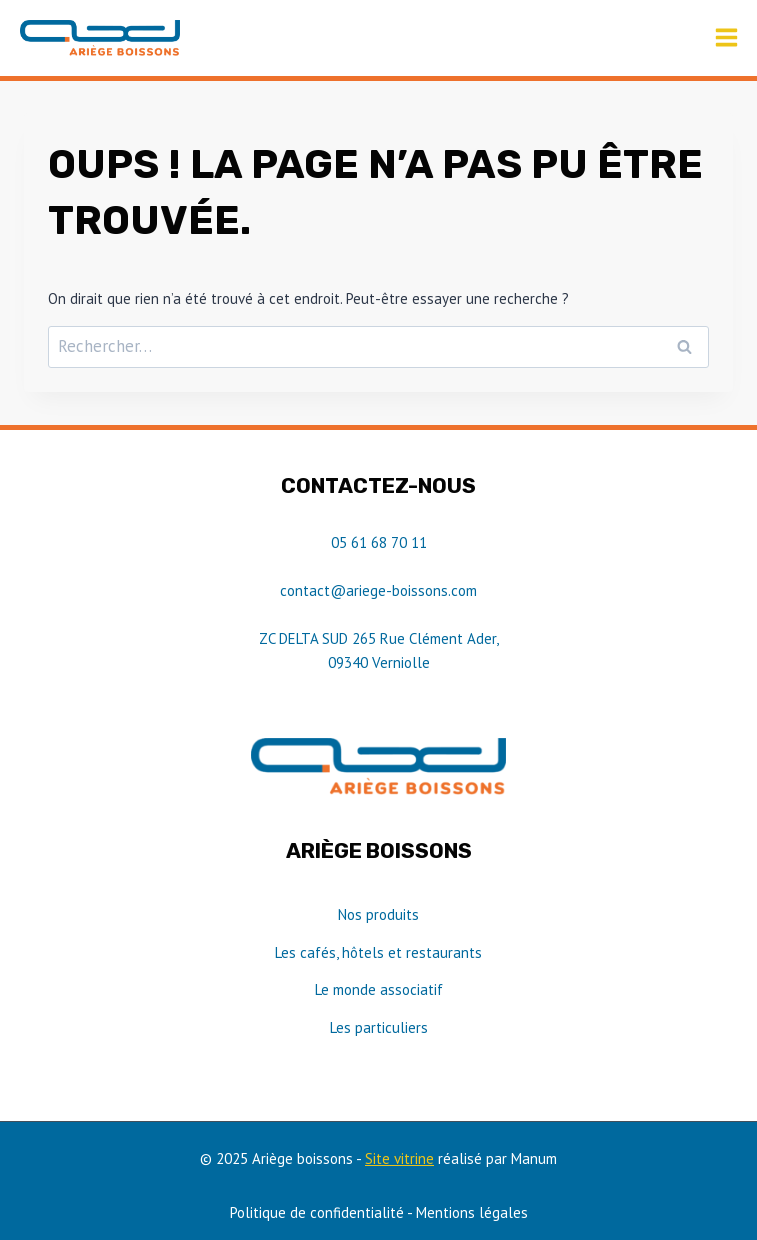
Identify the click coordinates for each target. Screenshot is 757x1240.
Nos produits (378, 914)
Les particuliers (379, 1027)
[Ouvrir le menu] (726, 38)
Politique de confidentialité (317, 1212)
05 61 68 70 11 (379, 542)
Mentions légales (472, 1212)
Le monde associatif (379, 989)
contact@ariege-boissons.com (378, 590)
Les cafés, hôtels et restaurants (378, 952)
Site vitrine (399, 1158)
